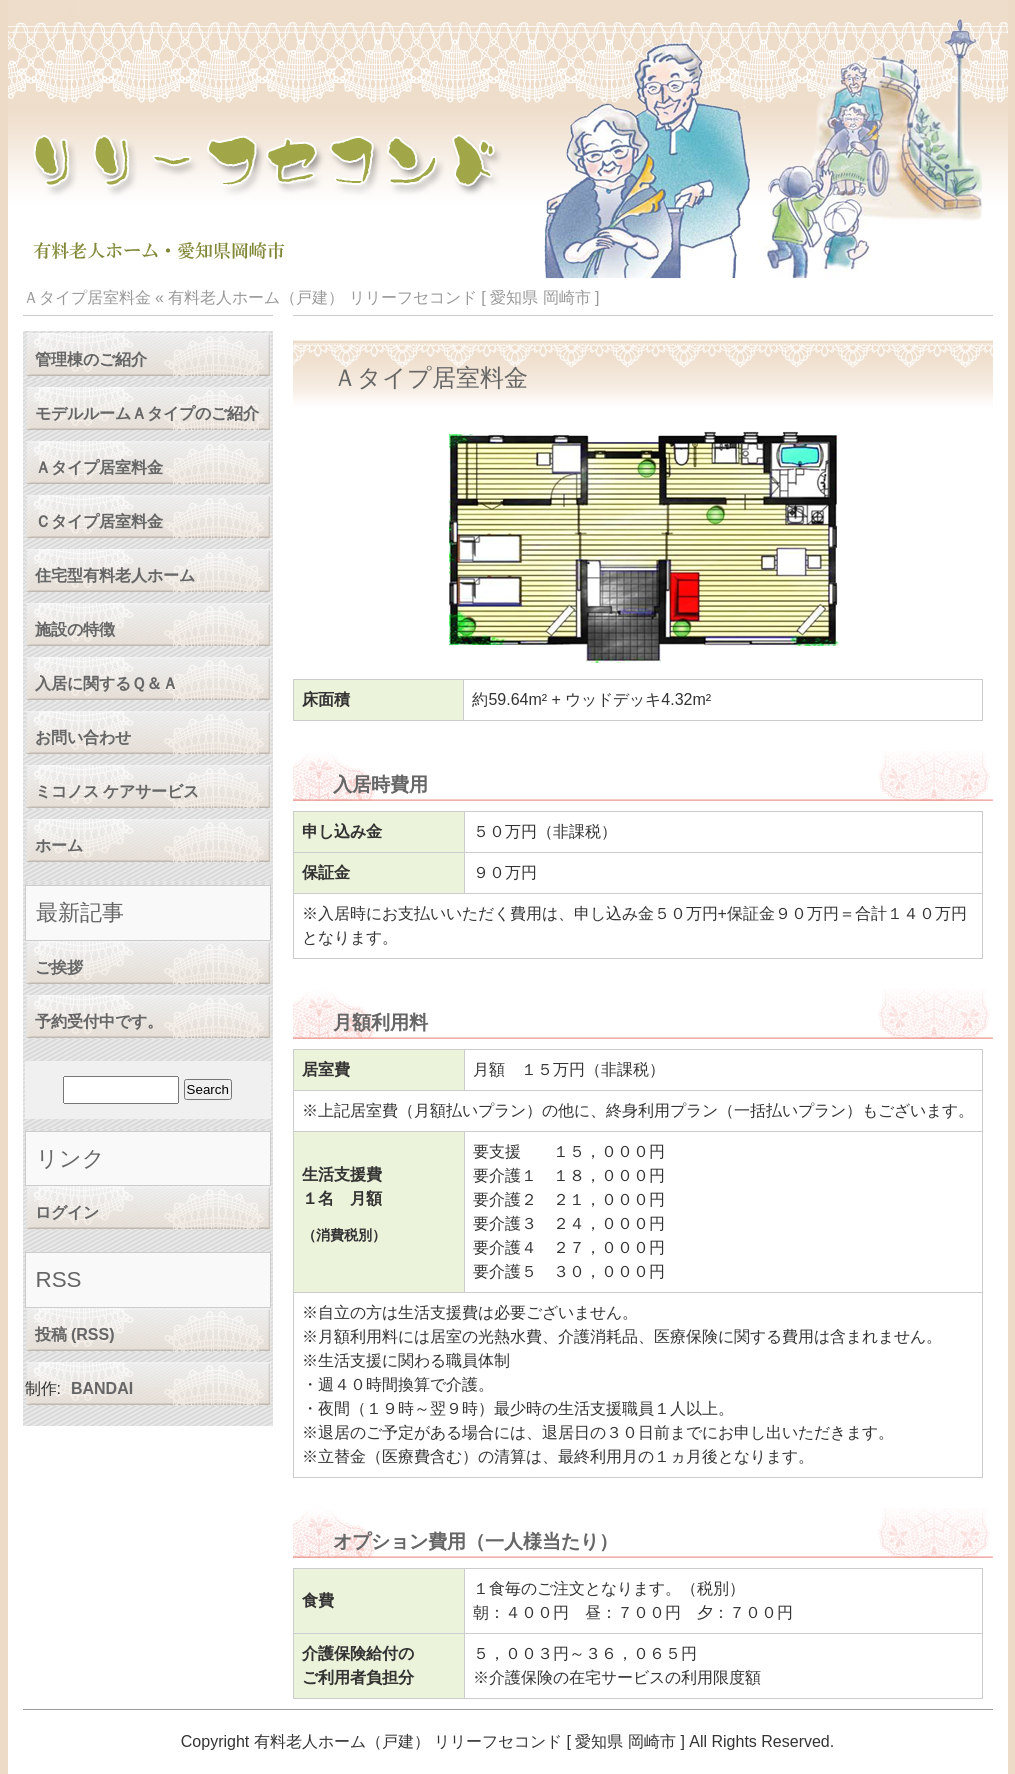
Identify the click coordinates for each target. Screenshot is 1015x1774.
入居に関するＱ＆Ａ (106, 683)
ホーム (59, 845)
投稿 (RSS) (75, 1334)
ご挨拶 (59, 967)
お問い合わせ (83, 737)
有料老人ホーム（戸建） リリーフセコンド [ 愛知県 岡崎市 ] (383, 297)
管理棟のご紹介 (91, 359)
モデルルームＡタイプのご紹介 (147, 413)
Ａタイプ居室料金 (99, 467)
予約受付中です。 (99, 1021)
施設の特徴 (75, 629)
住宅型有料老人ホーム (115, 575)
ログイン (67, 1212)
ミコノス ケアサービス (117, 791)
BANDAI (102, 1388)
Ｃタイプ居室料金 (99, 521)
